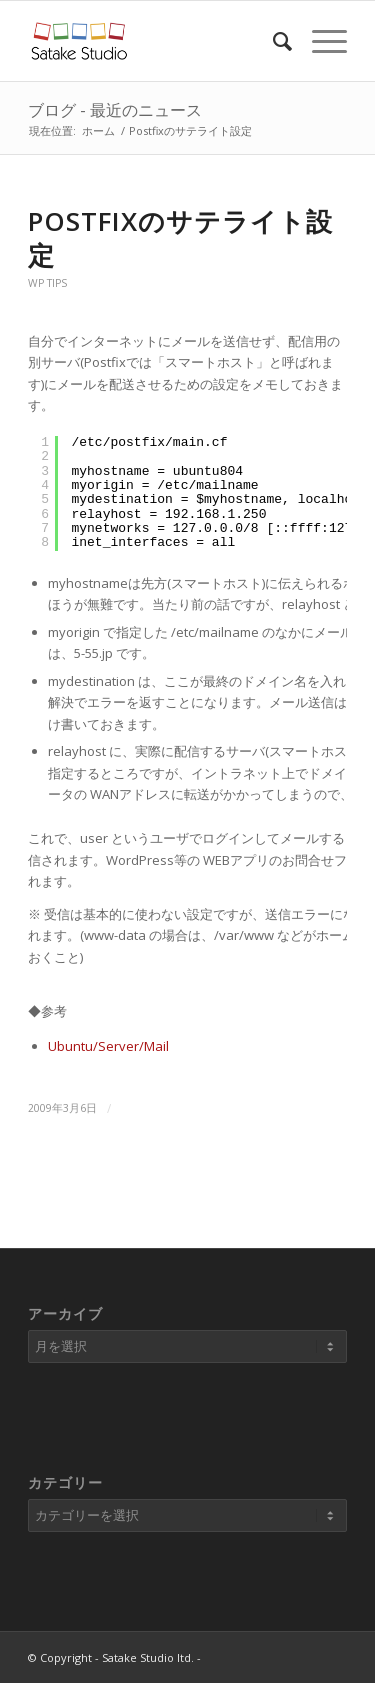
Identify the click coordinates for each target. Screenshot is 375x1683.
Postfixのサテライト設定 (180, 238)
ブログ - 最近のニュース (115, 110)
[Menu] (319, 41)
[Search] (272, 41)
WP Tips (47, 283)
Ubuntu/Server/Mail (108, 1046)
